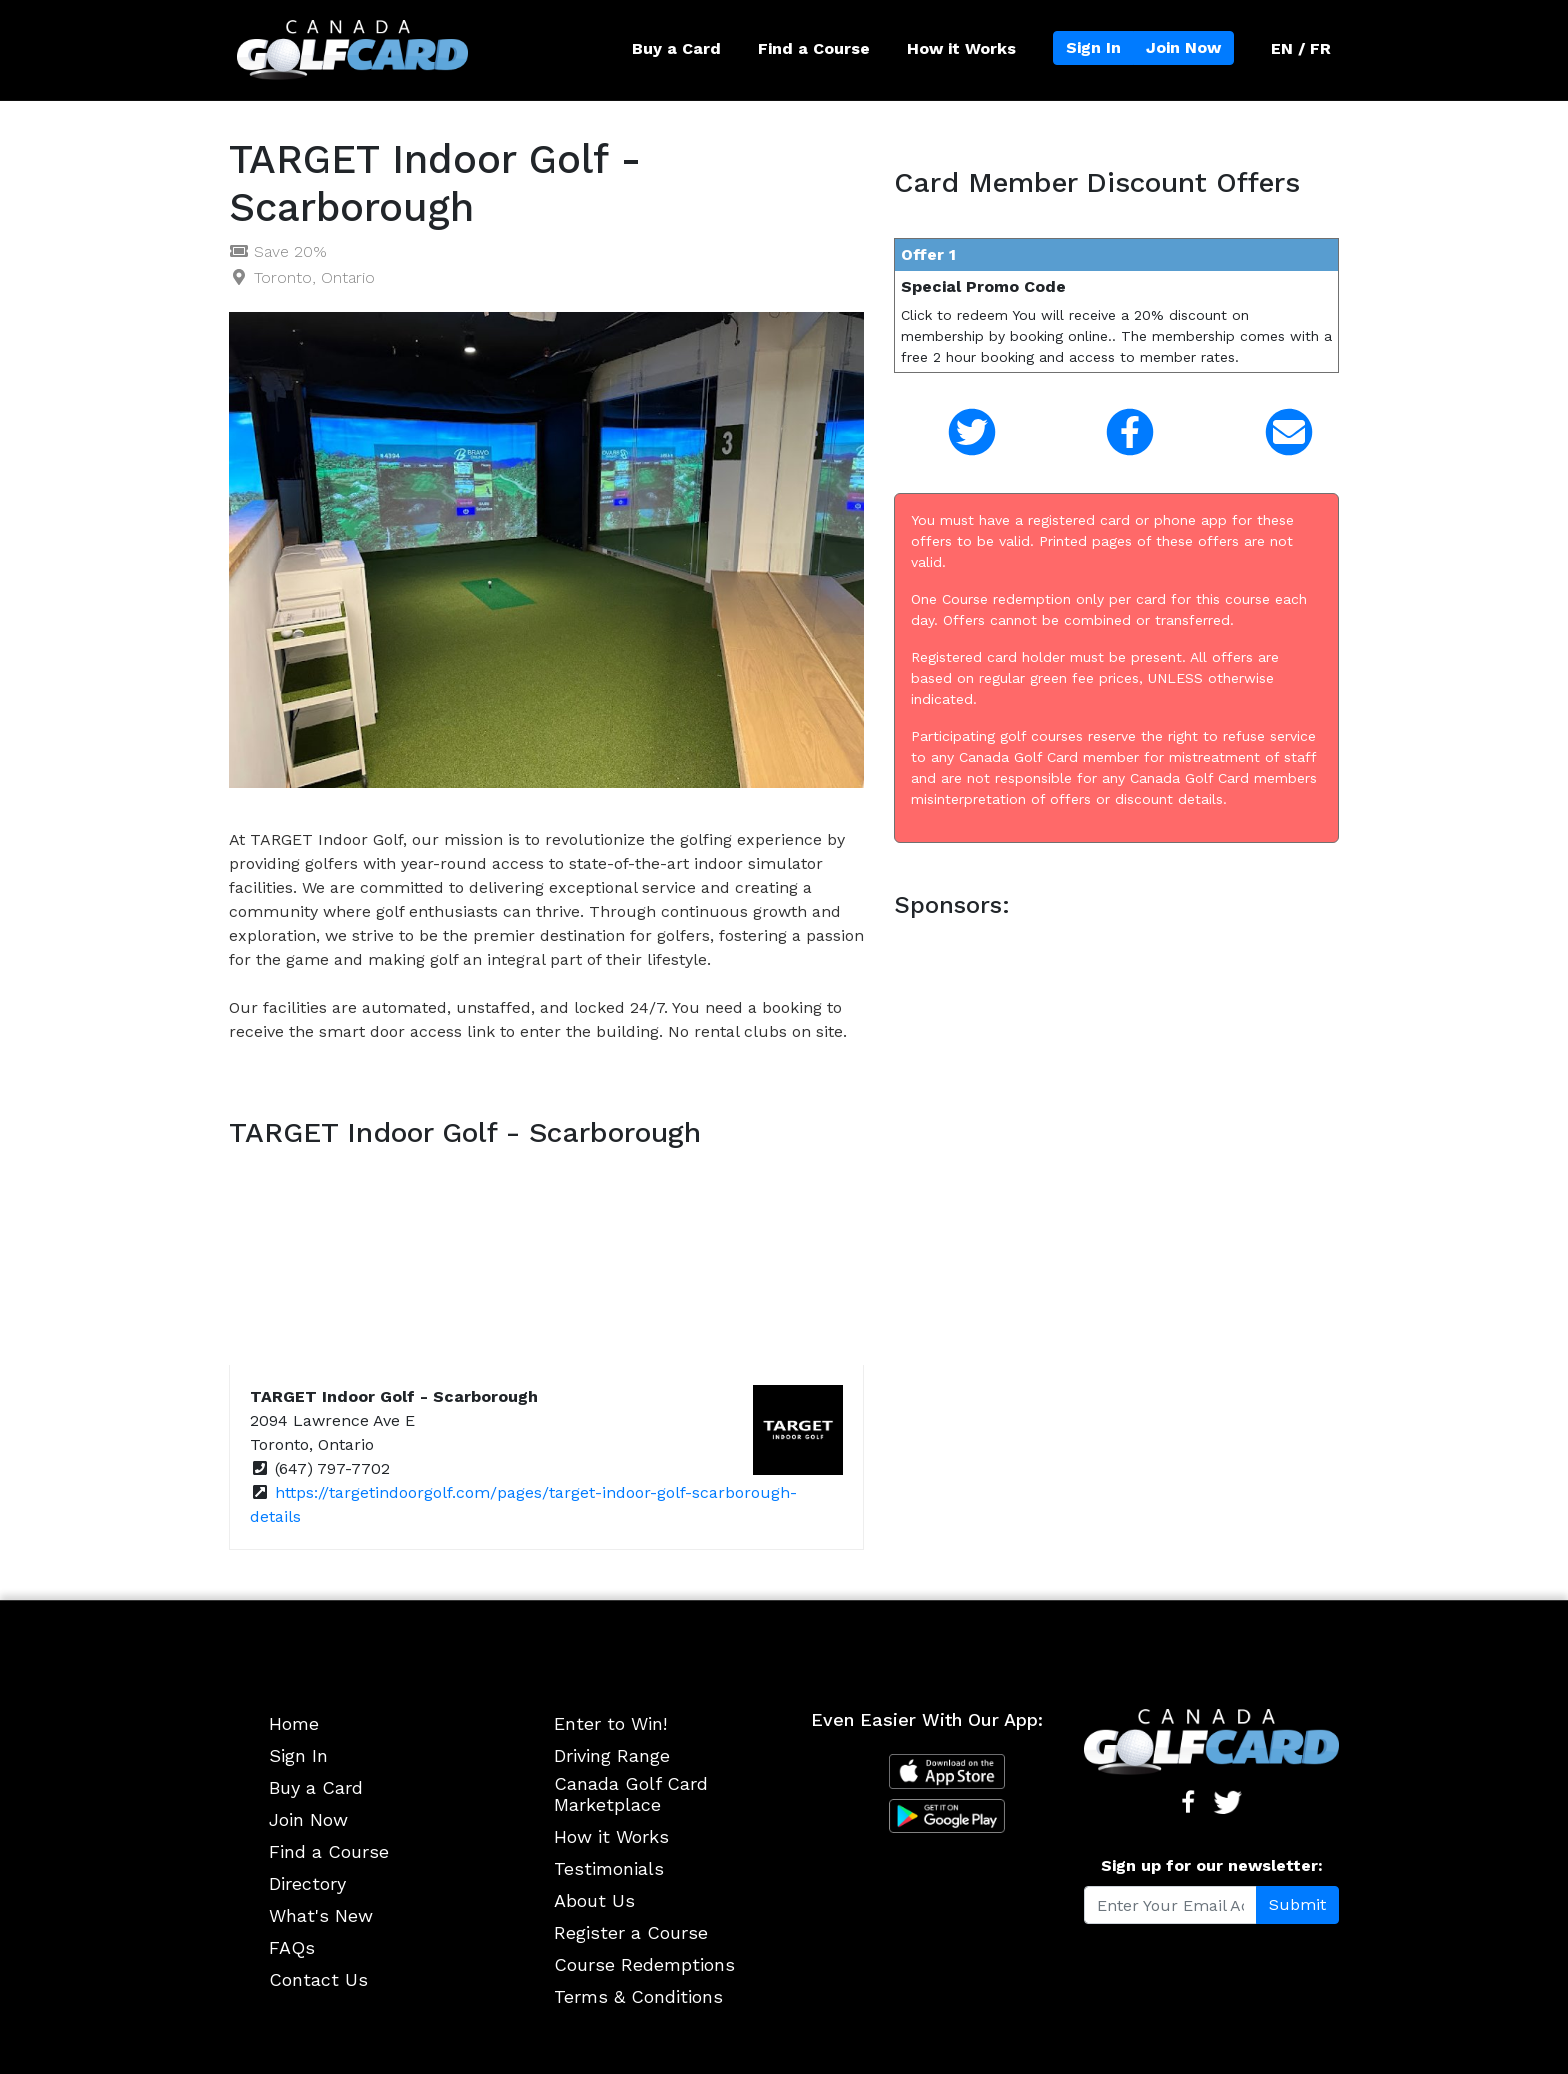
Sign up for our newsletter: (1212, 1865)
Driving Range (612, 1755)
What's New (321, 1915)
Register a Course (631, 1932)
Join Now (1183, 47)
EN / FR (1301, 48)
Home (294, 1723)
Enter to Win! (610, 1723)
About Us (594, 1900)
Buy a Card (676, 48)
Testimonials (609, 1868)
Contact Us (318, 1979)
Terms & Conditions (638, 1996)
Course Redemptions (644, 1964)
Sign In (1093, 47)
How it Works (961, 48)
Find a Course (814, 48)
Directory (307, 1883)
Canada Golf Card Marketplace (631, 1794)
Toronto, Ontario (314, 277)
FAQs (292, 1947)
